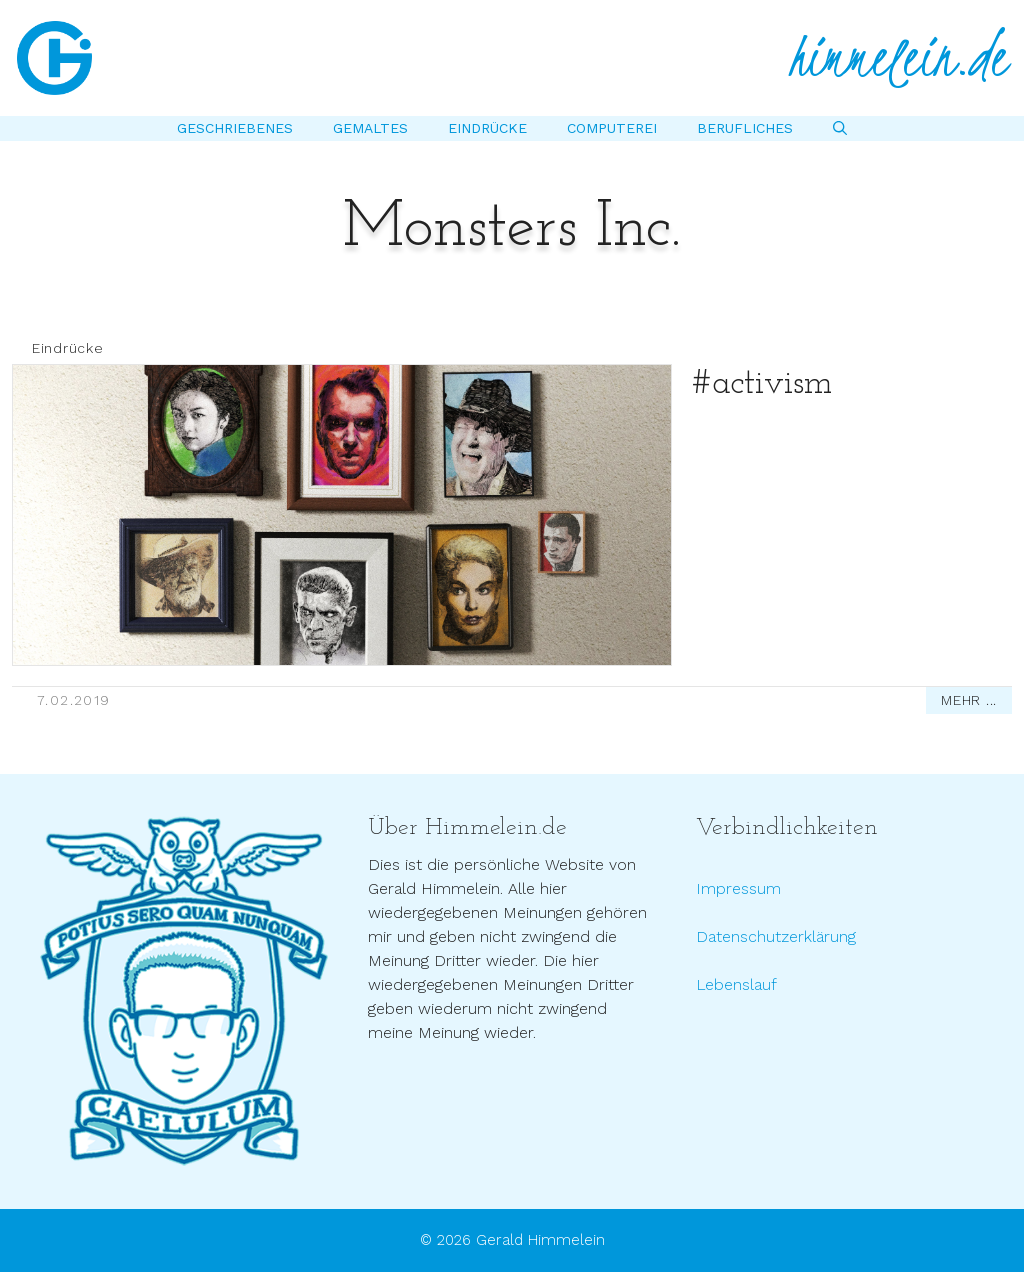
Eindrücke (487, 128)
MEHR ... (969, 700)
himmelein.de (898, 58)
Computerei (612, 128)
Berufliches (745, 128)
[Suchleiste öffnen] (840, 128)
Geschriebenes (235, 128)
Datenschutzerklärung (776, 936)
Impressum (738, 888)
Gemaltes (370, 128)
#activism (762, 384)
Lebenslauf (736, 984)
